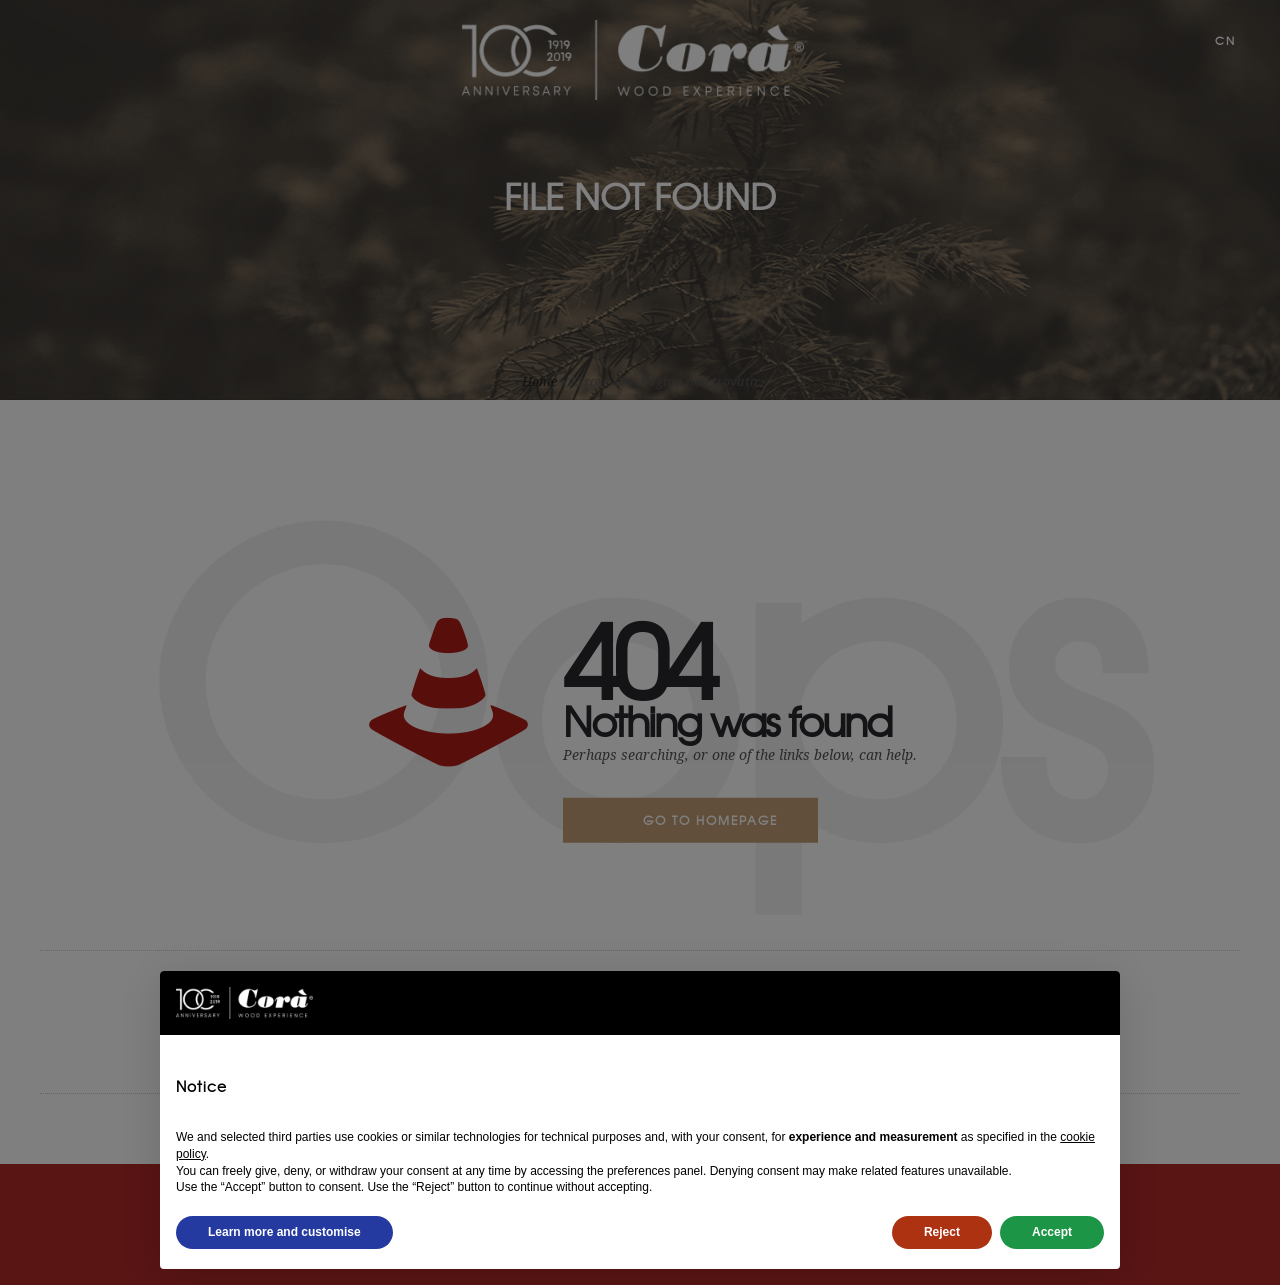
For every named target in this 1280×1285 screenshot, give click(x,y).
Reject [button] (942, 1232)
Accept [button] (1052, 1232)
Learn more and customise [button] (284, 1232)
